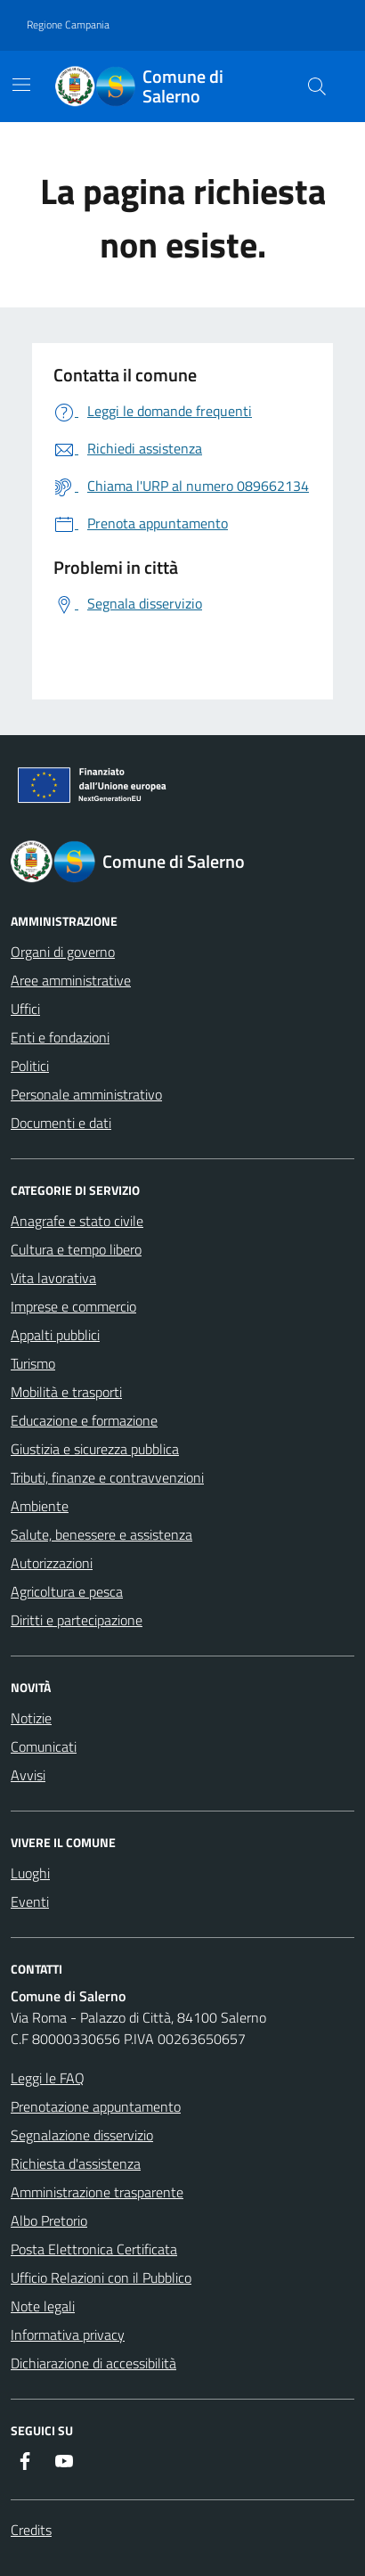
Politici (30, 1065)
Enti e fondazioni (60, 1037)
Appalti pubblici (55, 1334)
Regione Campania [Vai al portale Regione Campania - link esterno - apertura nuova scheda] (68, 24)
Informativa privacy (68, 2334)
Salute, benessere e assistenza (101, 1534)
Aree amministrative (71, 980)
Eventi (30, 1901)
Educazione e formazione (84, 1420)
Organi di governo (63, 951)
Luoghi (30, 1873)
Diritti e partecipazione (76, 1620)
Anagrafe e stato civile (77, 1220)
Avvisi (28, 1775)
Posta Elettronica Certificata (94, 2249)
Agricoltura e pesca (67, 1591)
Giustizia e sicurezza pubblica (95, 1449)
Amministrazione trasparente (97, 2192)
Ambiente (40, 1506)
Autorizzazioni (52, 1563)
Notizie (31, 1718)
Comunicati (44, 1746)
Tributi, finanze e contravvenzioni (107, 1477)
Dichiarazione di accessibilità (93, 2363)
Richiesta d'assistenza (76, 2163)
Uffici (25, 1008)
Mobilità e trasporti (66, 1391)
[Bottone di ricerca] (317, 86)
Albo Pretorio (49, 2220)
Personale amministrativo (86, 1094)
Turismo (33, 1363)
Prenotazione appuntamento (96, 2106)
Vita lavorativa (53, 1277)
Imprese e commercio (73, 1306)
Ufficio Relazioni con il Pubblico (101, 2277)
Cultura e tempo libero (76, 1249)
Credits (31, 2529)
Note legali (43, 2306)
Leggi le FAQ (48, 2078)
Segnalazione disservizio (82, 2135)
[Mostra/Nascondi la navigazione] (21, 84)
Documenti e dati (61, 1122)
